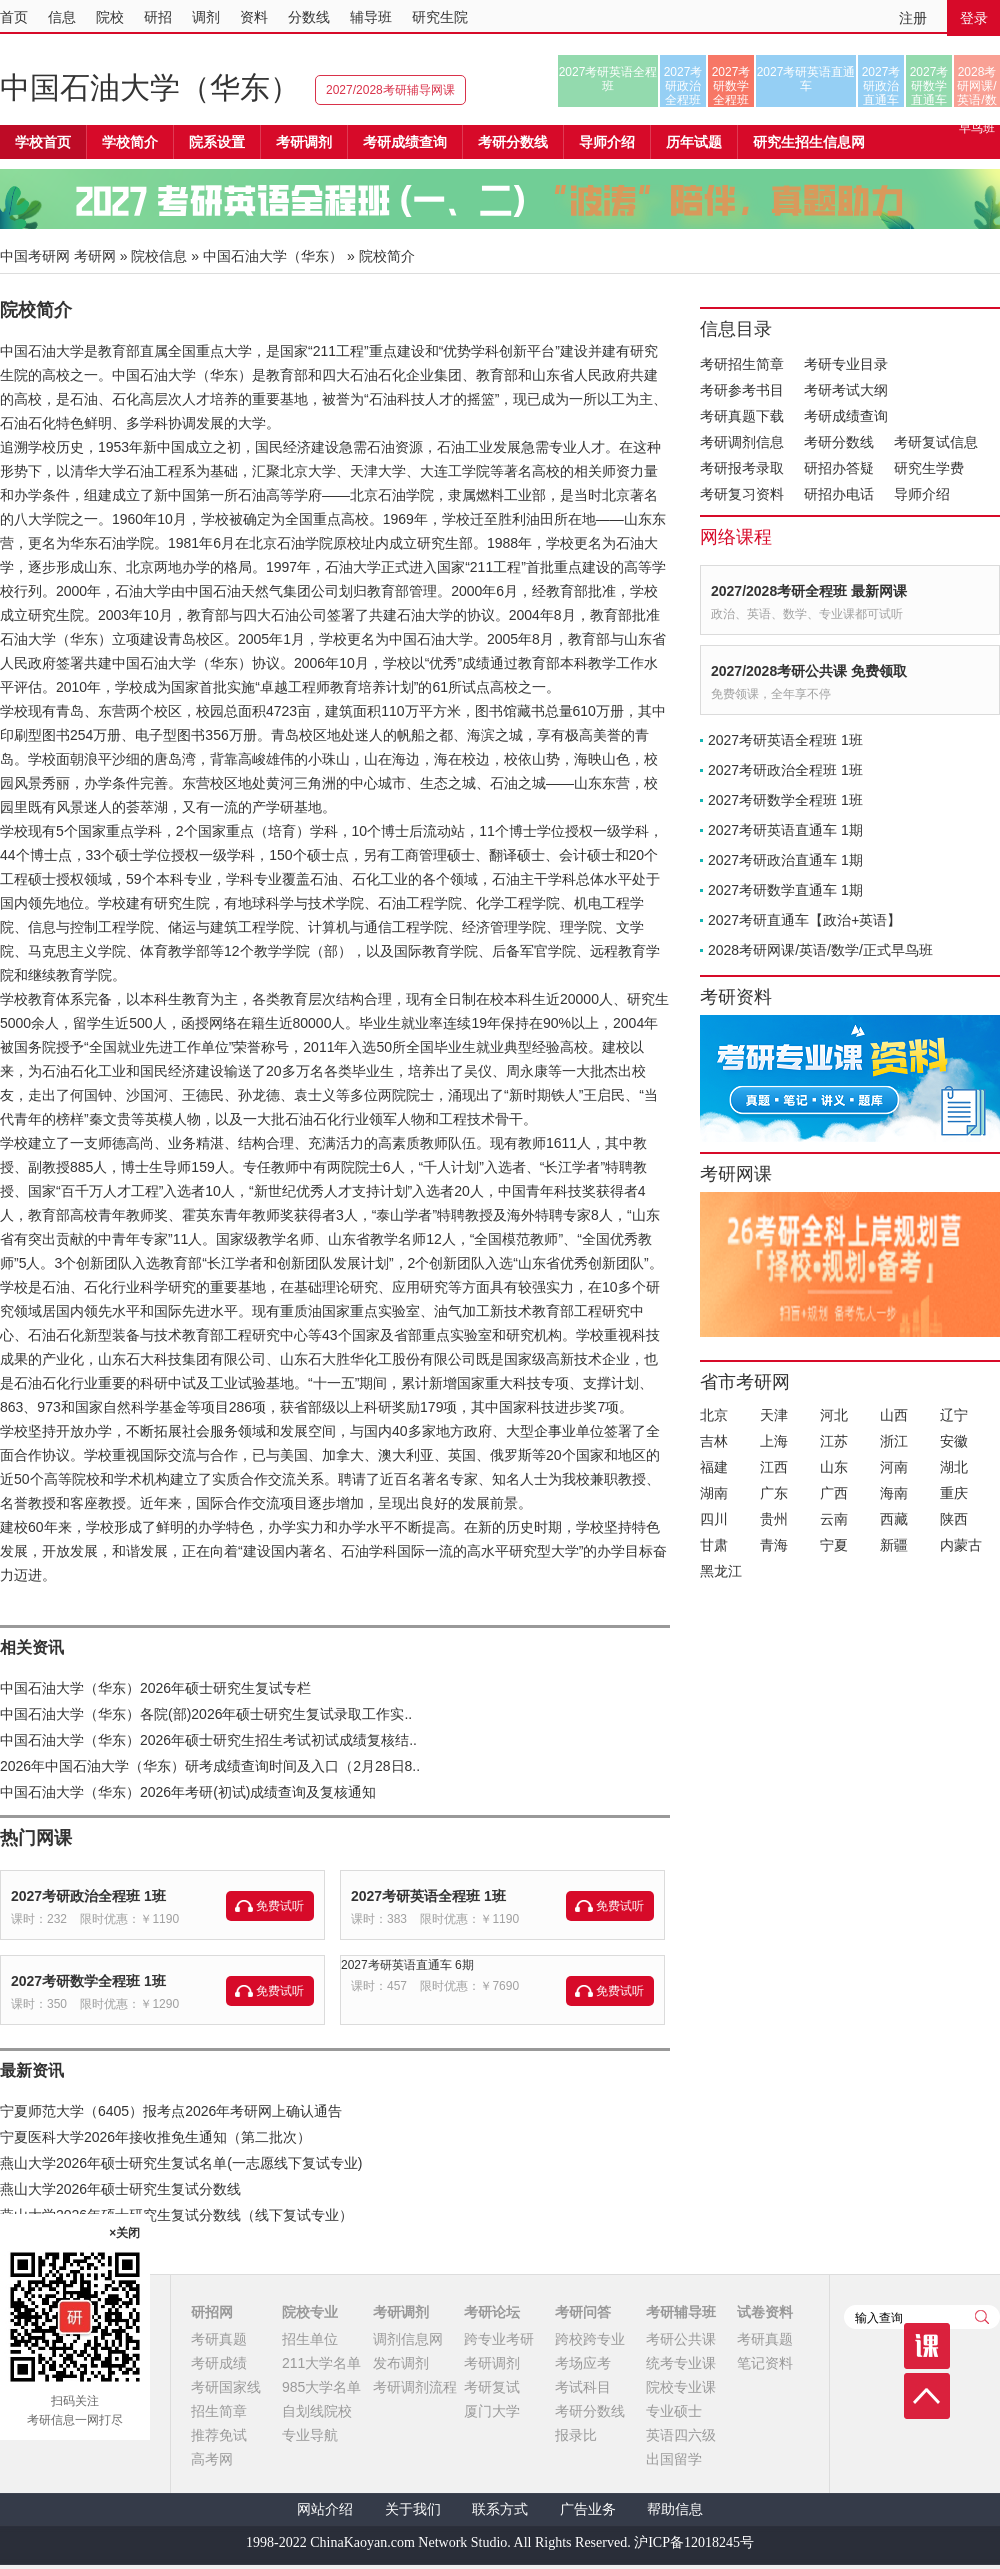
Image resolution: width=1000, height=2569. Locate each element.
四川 (714, 1519)
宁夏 (834, 1545)
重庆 (954, 1493)
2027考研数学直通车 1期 (785, 890)
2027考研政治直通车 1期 (785, 860)
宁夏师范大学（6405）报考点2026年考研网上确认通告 (171, 2111)
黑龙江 (721, 1571)
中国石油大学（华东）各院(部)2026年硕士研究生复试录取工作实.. (206, 1714)
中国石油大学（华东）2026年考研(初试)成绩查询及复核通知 (188, 1792)
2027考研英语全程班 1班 (428, 1896)
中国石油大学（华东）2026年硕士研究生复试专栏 (155, 1688)
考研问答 (583, 2312)
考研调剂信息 (742, 442)
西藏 (894, 1519)
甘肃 (714, 1545)
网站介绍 (325, 2509)
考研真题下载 (742, 416)
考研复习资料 (742, 494)
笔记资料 (765, 2363)
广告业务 (588, 2509)
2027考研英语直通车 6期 (407, 1965)
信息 (62, 17)
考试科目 (583, 2387)
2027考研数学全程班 (731, 86)
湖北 (954, 1467)
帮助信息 (675, 2509)
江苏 (834, 1441)
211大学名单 (321, 2363)
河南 (894, 1467)
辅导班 (371, 17)
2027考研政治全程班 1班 (88, 1896)
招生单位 (310, 2339)
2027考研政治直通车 (881, 86)
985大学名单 (321, 2387)
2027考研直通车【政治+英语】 (804, 920)
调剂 (206, 17)
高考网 (212, 2459)
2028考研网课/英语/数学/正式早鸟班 (976, 86)
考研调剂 (304, 142)
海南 (894, 1493)
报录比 (576, 2435)
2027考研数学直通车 (929, 86)
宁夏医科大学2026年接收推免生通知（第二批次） (155, 2137)
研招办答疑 (839, 468)
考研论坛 (492, 2312)
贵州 (774, 1519)
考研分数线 (839, 442)
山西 (894, 1415)
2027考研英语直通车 (806, 79)
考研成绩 (219, 2363)
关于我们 (413, 2509)
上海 (774, 1441)
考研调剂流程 (415, 2387)
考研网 (95, 256)
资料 (254, 17)
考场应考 (583, 2363)
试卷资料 (765, 2312)
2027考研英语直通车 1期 (785, 830)
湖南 (714, 1493)
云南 (834, 1519)
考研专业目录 (846, 364)
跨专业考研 (499, 2339)
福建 (714, 1467)
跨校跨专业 (590, 2339)
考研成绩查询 (846, 416)
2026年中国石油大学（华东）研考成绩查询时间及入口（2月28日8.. (210, 1766)
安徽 (954, 1441)
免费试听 (280, 1906)
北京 (714, 1415)
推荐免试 (219, 2435)
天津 (774, 1415)
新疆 (894, 1545)
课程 (927, 2346)
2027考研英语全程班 (608, 79)
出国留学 (674, 2459)
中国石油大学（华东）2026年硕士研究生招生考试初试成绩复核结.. (208, 1740)
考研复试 (492, 2387)
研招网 (212, 2312)
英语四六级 (681, 2435)
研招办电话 (839, 494)
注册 (913, 18)
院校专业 (310, 2312)
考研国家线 (226, 2387)
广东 (774, 1493)
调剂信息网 (408, 2339)
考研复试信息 (936, 442)
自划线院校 (317, 2411)
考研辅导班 (681, 2312)
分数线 (309, 17)
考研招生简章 (742, 364)
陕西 (954, 1519)
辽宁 (954, 1415)
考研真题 (219, 2339)
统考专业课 (681, 2363)
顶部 (927, 2396)
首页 (14, 17)
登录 (974, 18)
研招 (158, 17)
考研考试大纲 (846, 390)
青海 (774, 1545)
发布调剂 (401, 2363)
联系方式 (500, 2509)
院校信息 (159, 256)
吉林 (714, 1441)
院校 (110, 17)
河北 (834, 1415)
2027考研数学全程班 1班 (88, 1981)
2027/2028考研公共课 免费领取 (809, 671)
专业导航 (310, 2435)
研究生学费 (929, 468)
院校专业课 (681, 2387)
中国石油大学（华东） (150, 87)
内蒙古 (961, 1545)
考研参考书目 (742, 390)
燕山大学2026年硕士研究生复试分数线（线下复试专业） (176, 2215)
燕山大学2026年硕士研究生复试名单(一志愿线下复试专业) (181, 2163)
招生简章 (219, 2411)
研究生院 (440, 17)
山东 (834, 1467)
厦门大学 (492, 2411)
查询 (982, 2317)
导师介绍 (607, 142)
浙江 (894, 1441)
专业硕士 (674, 2411)
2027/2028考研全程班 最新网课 (809, 591)
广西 (834, 1493)
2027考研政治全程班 (683, 86)
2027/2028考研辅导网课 (390, 90)
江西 (774, 1467)
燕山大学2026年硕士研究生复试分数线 (120, 2189)
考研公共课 (681, 2339)
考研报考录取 (742, 468)
